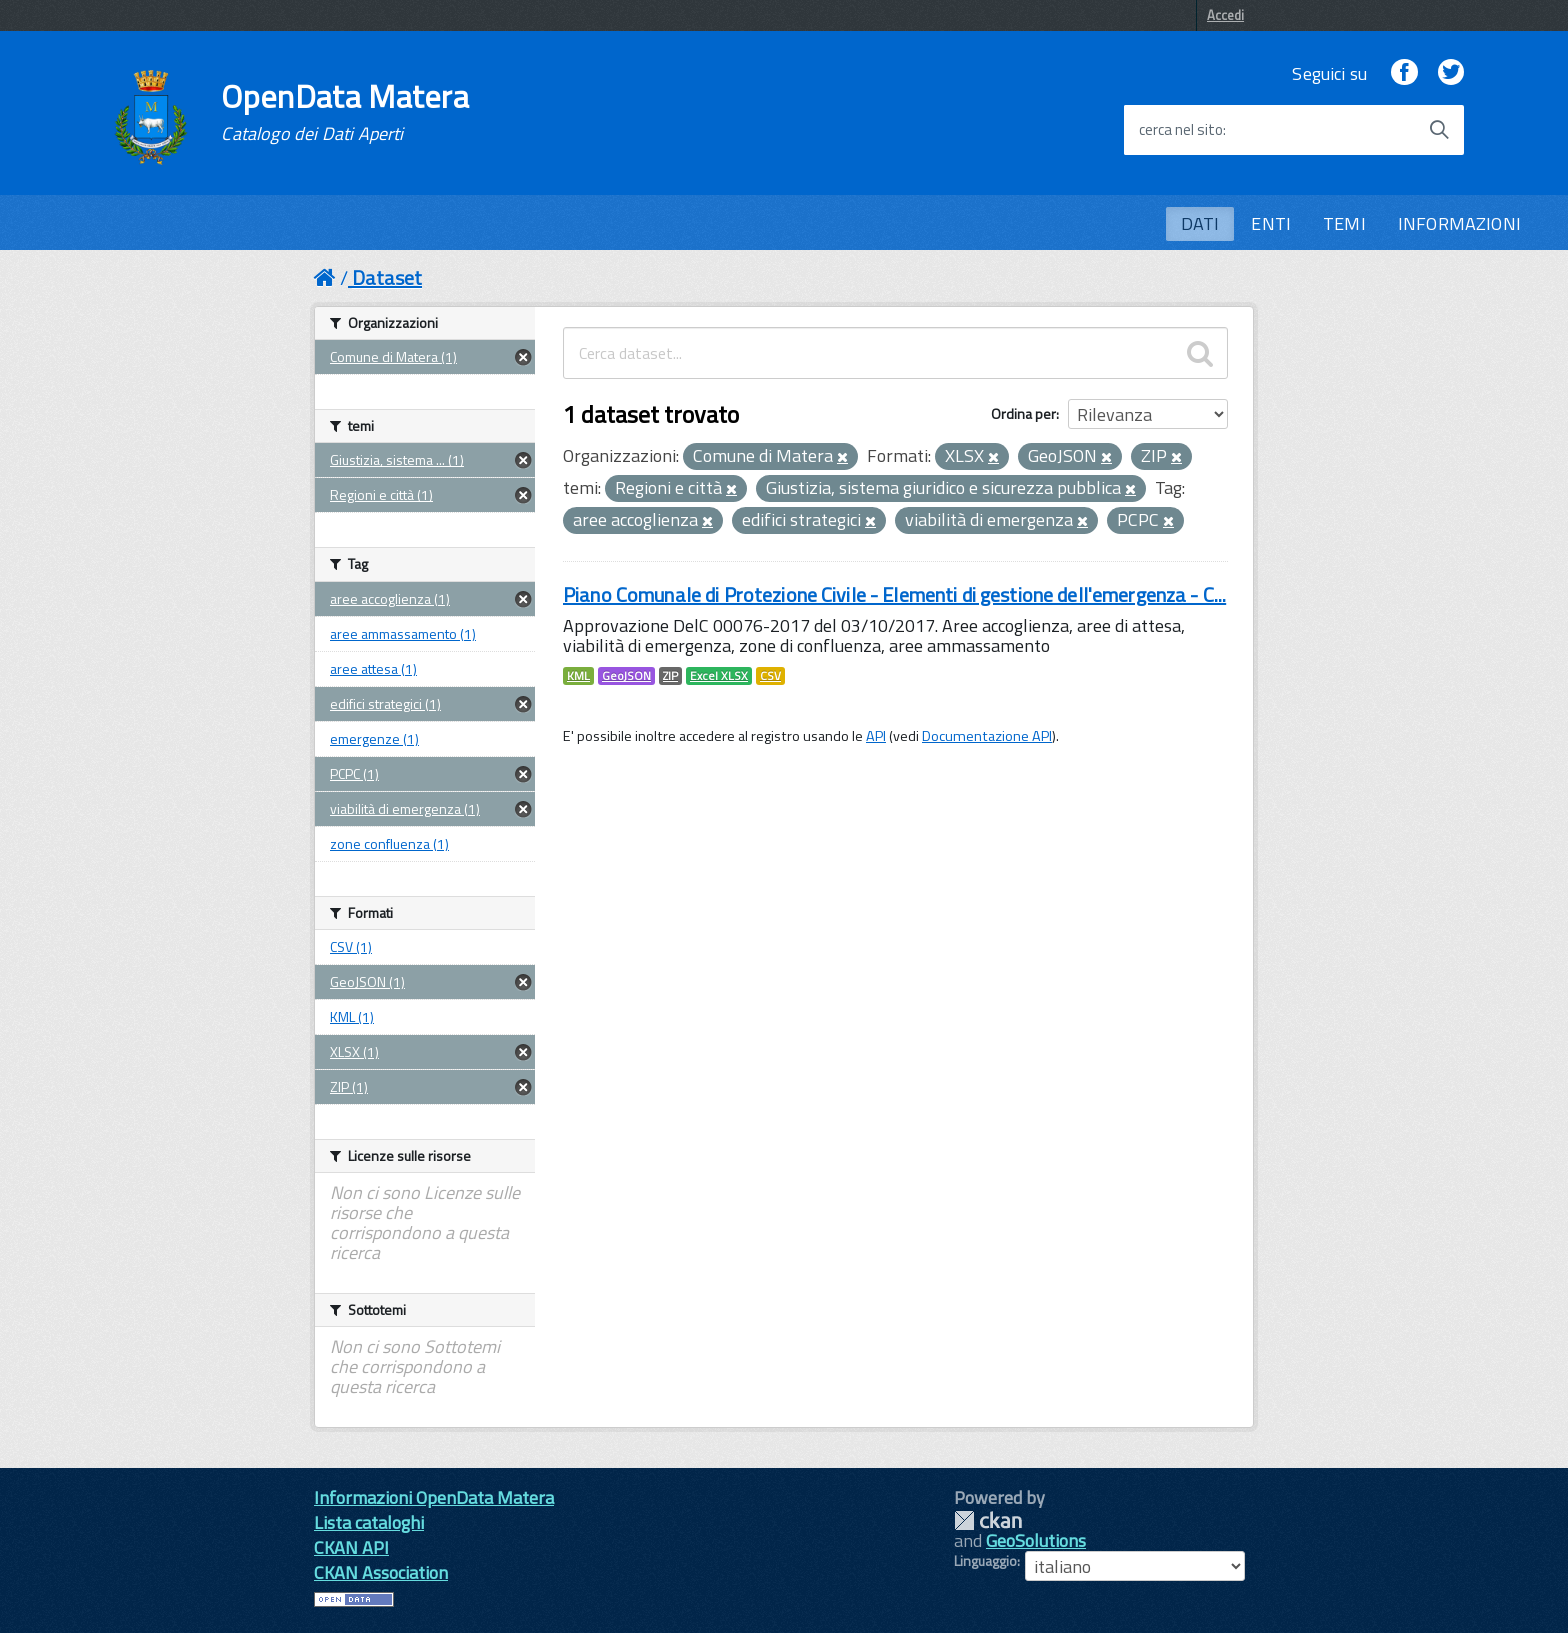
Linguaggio (985, 1561)
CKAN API (351, 1547)
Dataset (387, 277)
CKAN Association (381, 1572)
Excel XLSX (719, 676)
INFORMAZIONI (1459, 223)
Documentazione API (987, 736)
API (876, 736)
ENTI (1271, 223)
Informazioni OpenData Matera (434, 1497)
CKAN (988, 1520)
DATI (1200, 223)
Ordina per (1023, 413)
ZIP (670, 676)
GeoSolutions (1036, 1540)
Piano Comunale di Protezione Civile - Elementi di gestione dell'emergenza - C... (894, 594)
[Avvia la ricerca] (1439, 130)
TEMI (1344, 223)
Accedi (1225, 15)
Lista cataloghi (369, 1522)
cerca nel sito (1181, 130)
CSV (770, 676)
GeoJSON (626, 676)
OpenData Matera (345, 112)
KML (578, 676)
